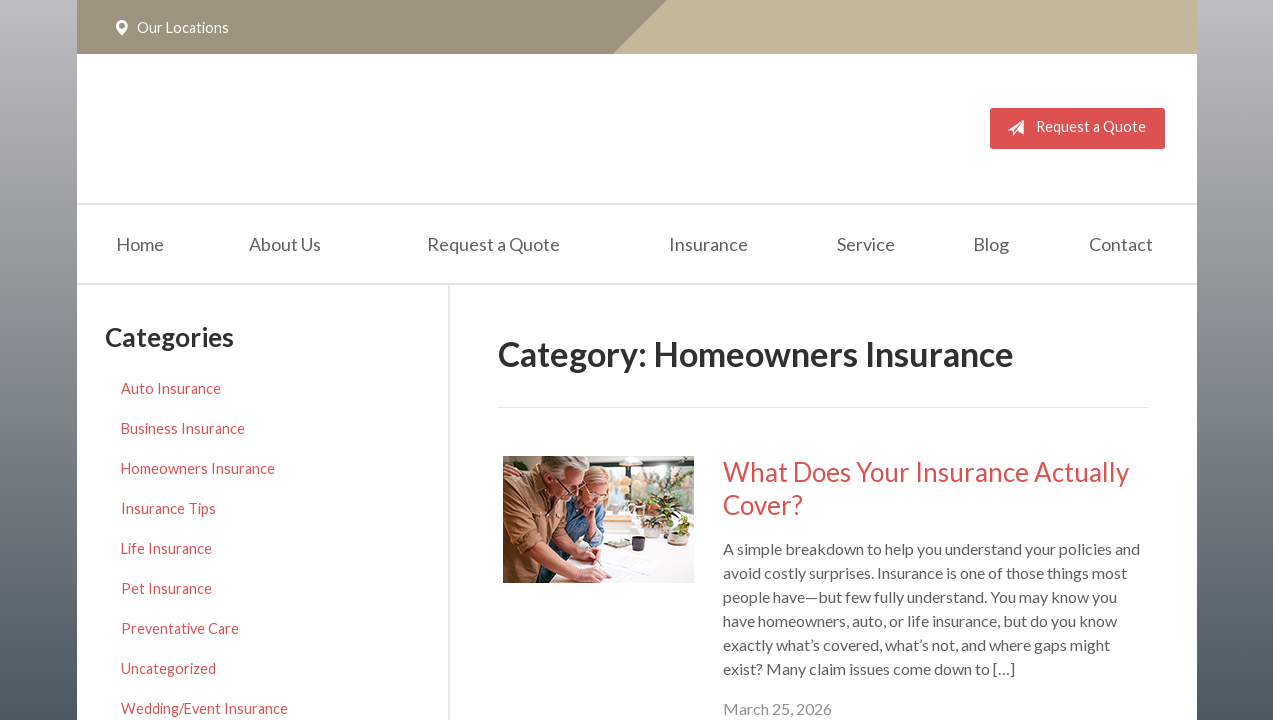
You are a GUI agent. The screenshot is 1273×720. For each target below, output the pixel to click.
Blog (991, 244)
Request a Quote (1072, 128)
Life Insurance (166, 548)
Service (866, 244)
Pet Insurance (166, 588)
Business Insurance (183, 428)
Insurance (708, 244)
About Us (285, 244)
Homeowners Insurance (198, 468)
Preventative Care (180, 628)
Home (140, 244)
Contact (1121, 244)
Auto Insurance (171, 388)
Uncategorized (168, 668)
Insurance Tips (168, 508)
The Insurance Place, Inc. (359, 128)
